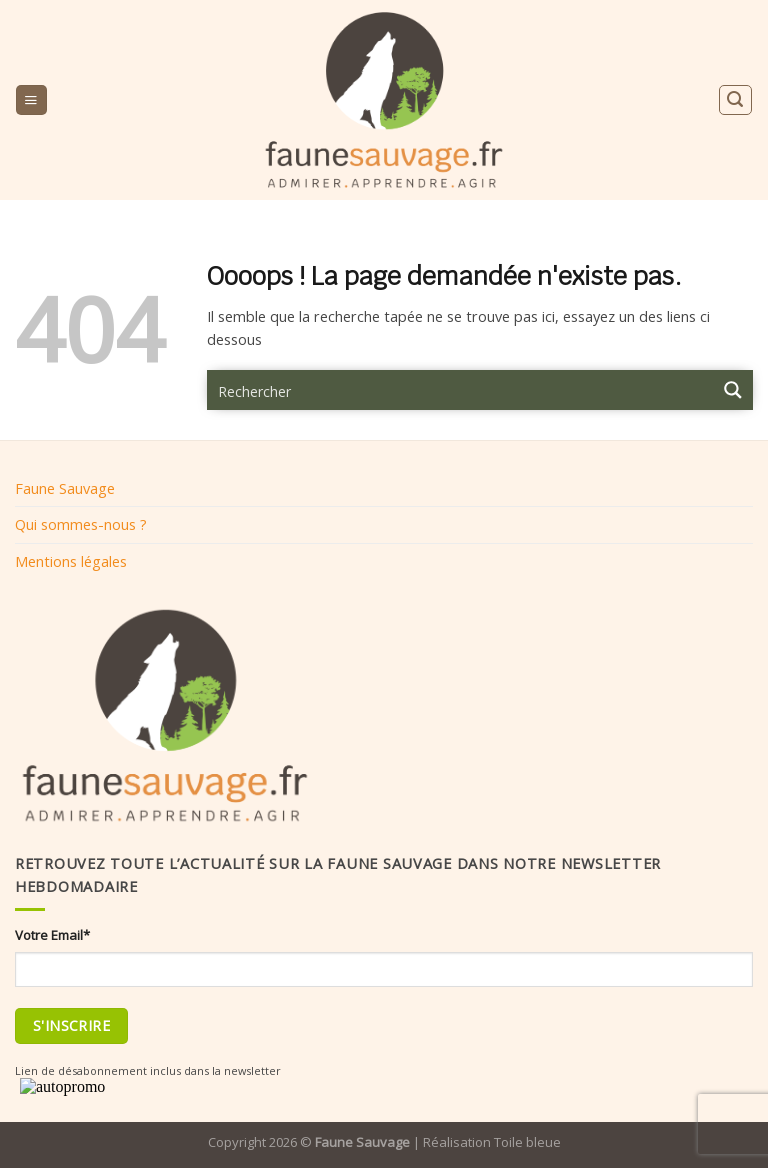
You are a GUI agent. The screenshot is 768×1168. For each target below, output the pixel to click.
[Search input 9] (461, 390)
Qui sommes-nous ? (81, 524)
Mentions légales (71, 561)
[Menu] (31, 100)
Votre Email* (52, 935)
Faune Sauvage (65, 488)
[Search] (735, 99)
